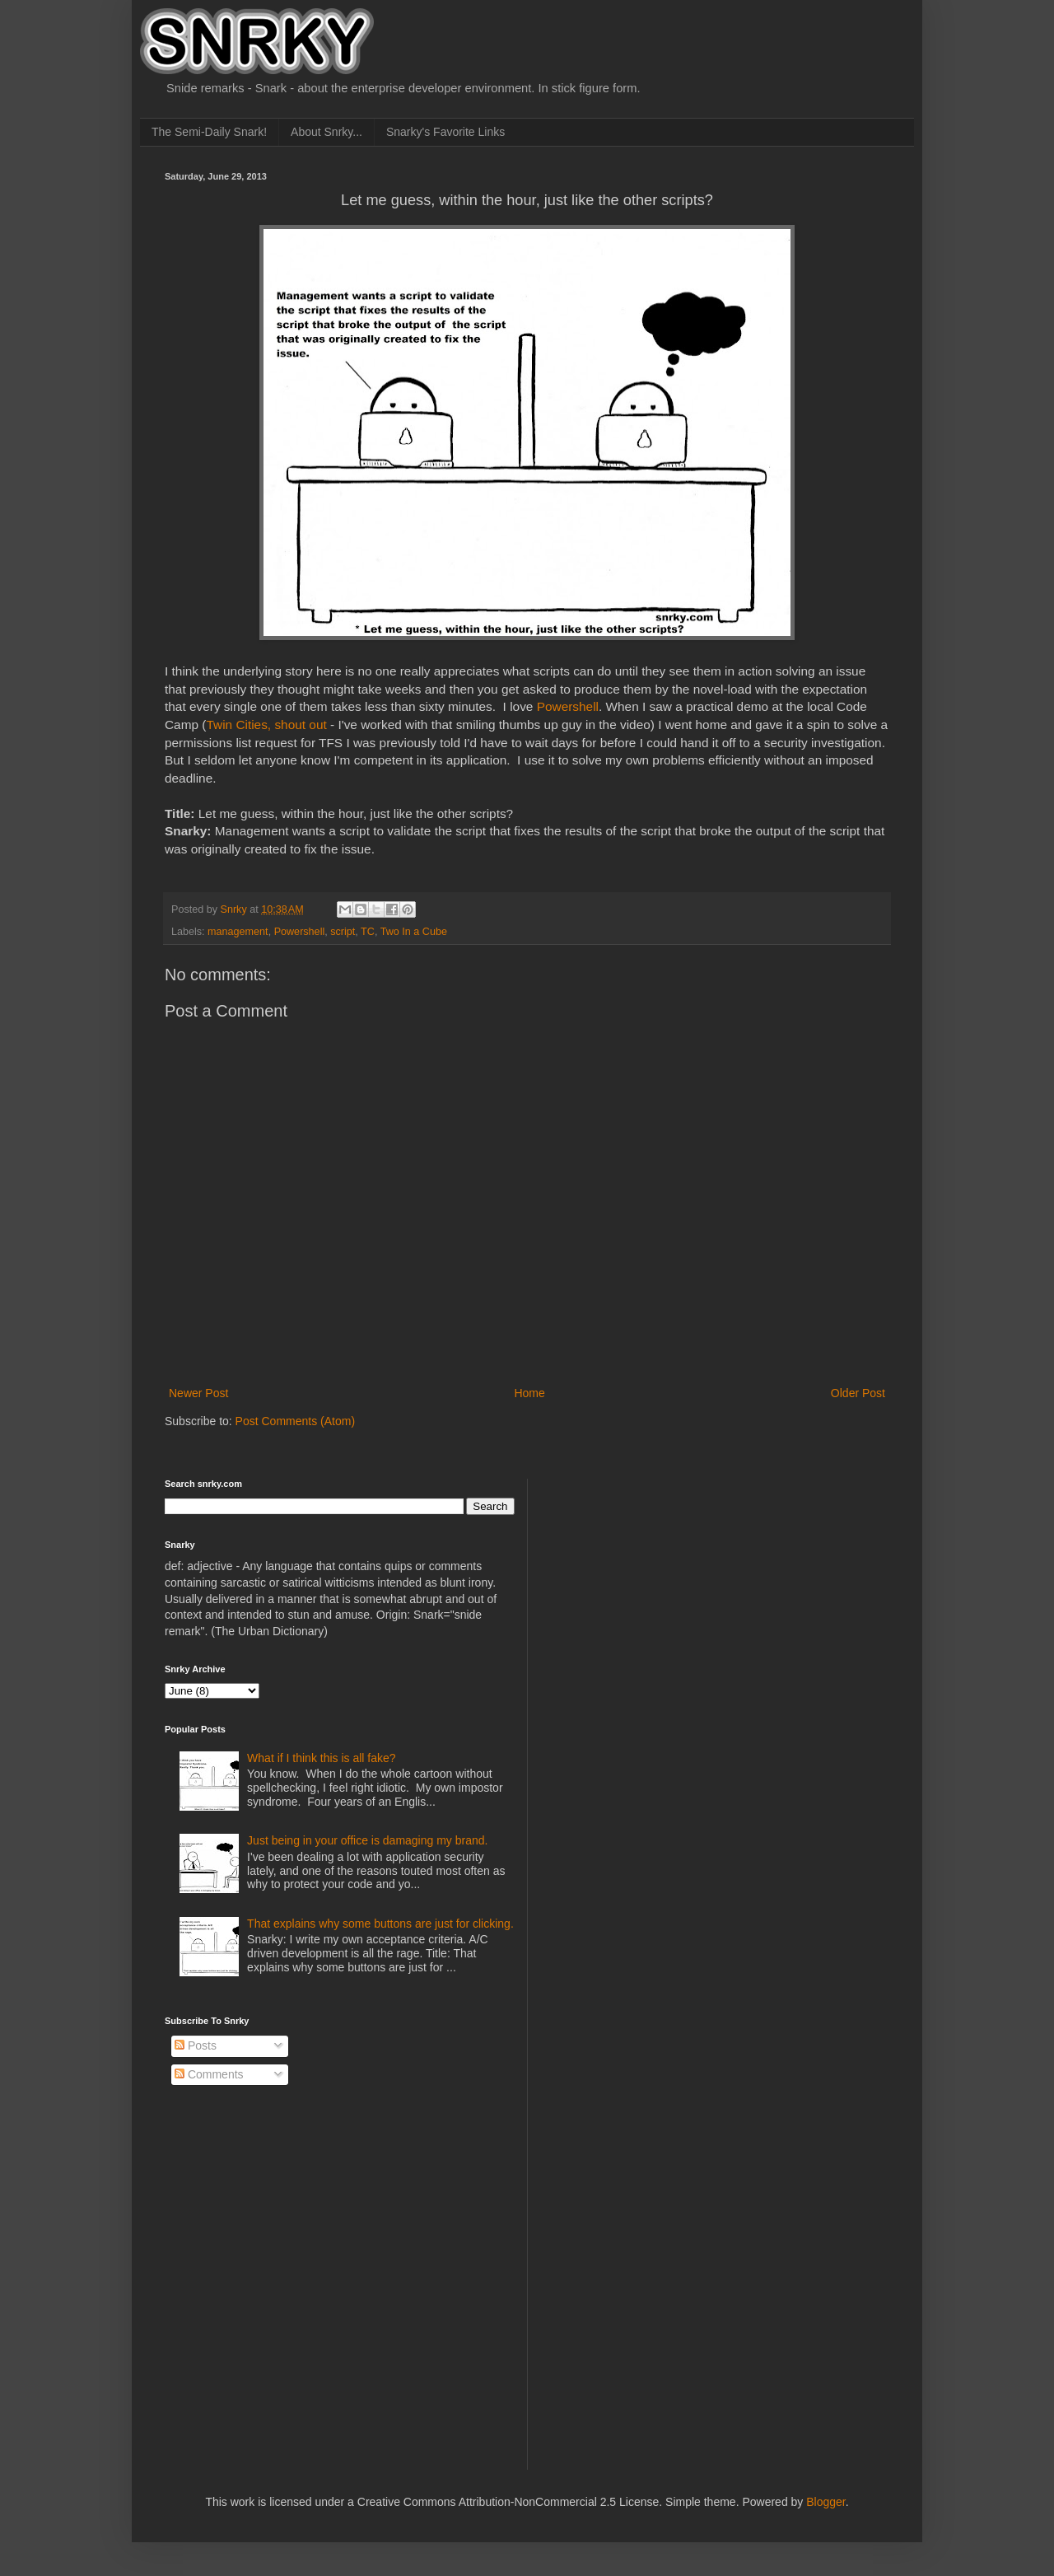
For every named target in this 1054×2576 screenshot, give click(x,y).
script (342, 931)
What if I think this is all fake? (321, 1758)
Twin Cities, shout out (266, 725)
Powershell (568, 706)
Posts (196, 2045)
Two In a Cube (413, 931)
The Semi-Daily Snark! (209, 131)
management (238, 931)
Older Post (858, 1393)
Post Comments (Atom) (295, 1421)
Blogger (825, 2501)
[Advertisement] (667, 1582)
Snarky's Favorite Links (445, 131)
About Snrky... (326, 131)
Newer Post (198, 1393)
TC (368, 931)
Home (529, 1393)
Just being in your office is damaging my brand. (367, 1840)
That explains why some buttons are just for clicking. (380, 1923)
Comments (209, 2074)
